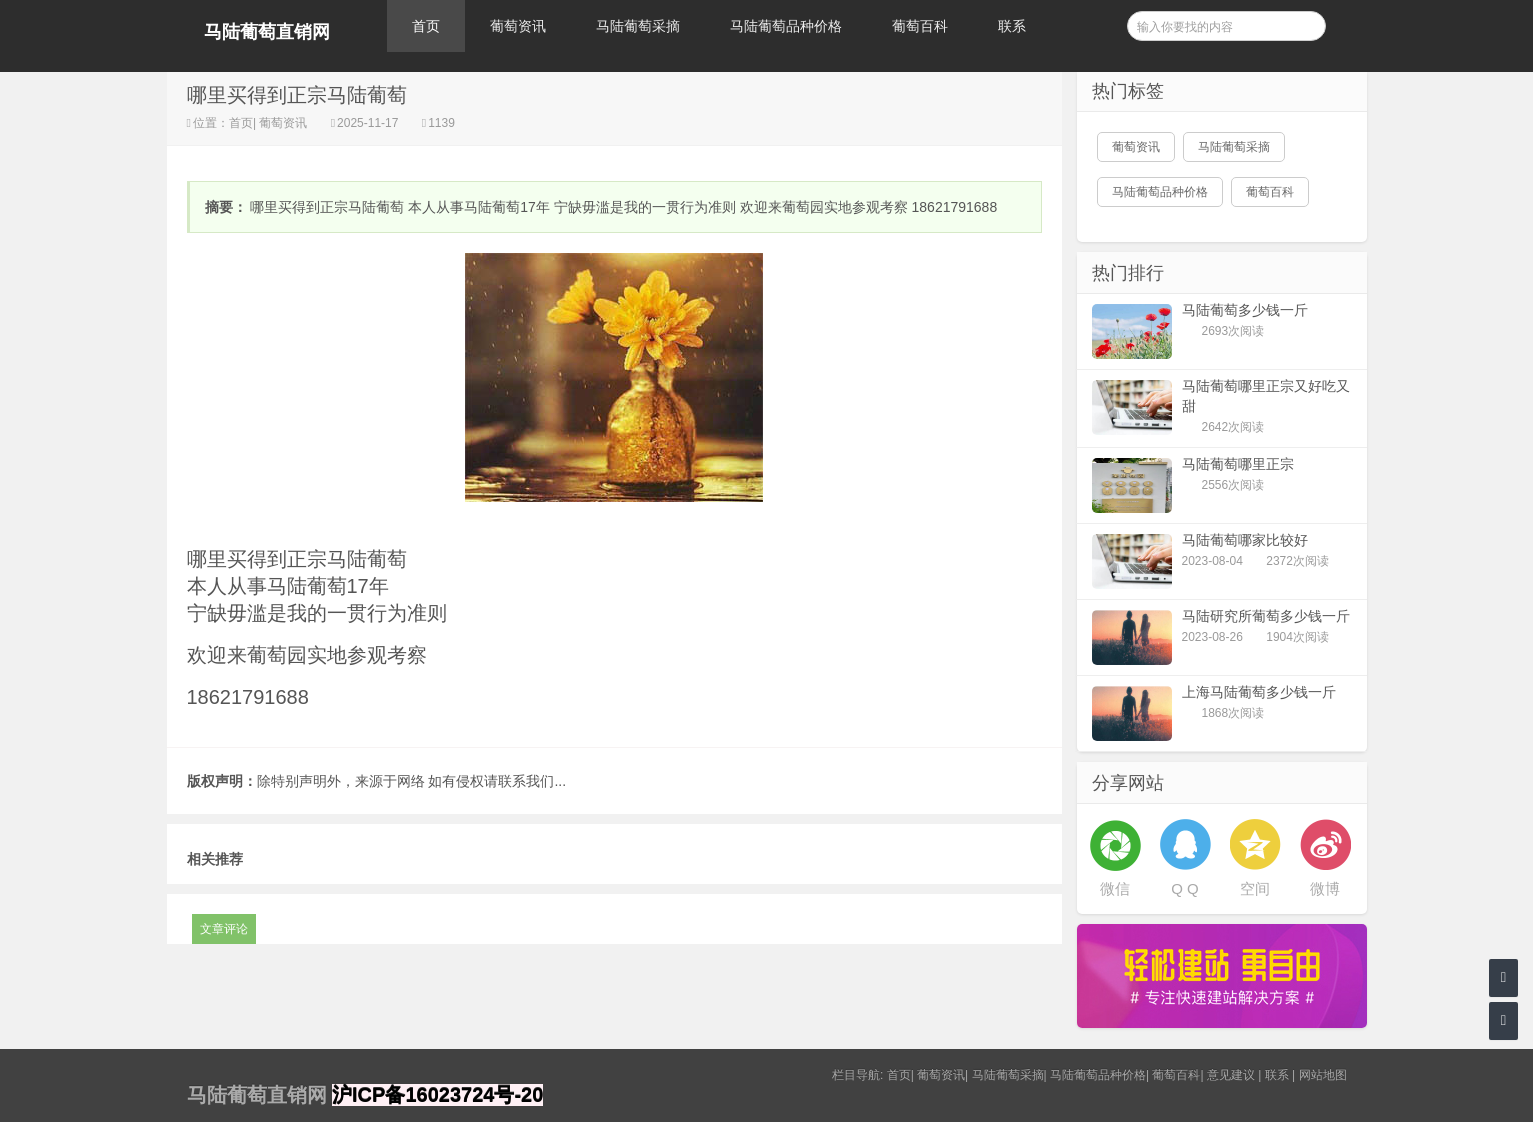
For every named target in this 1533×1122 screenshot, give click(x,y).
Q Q (1185, 888)
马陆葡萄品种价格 (786, 26)
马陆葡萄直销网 (267, 32)
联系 (1012, 26)
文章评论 (224, 929)
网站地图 (1323, 1075)
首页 (426, 26)
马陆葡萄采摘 (638, 26)
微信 (1115, 888)
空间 (1255, 888)
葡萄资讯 (518, 26)
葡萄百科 (920, 26)
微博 (1325, 888)
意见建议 (1231, 1075)
